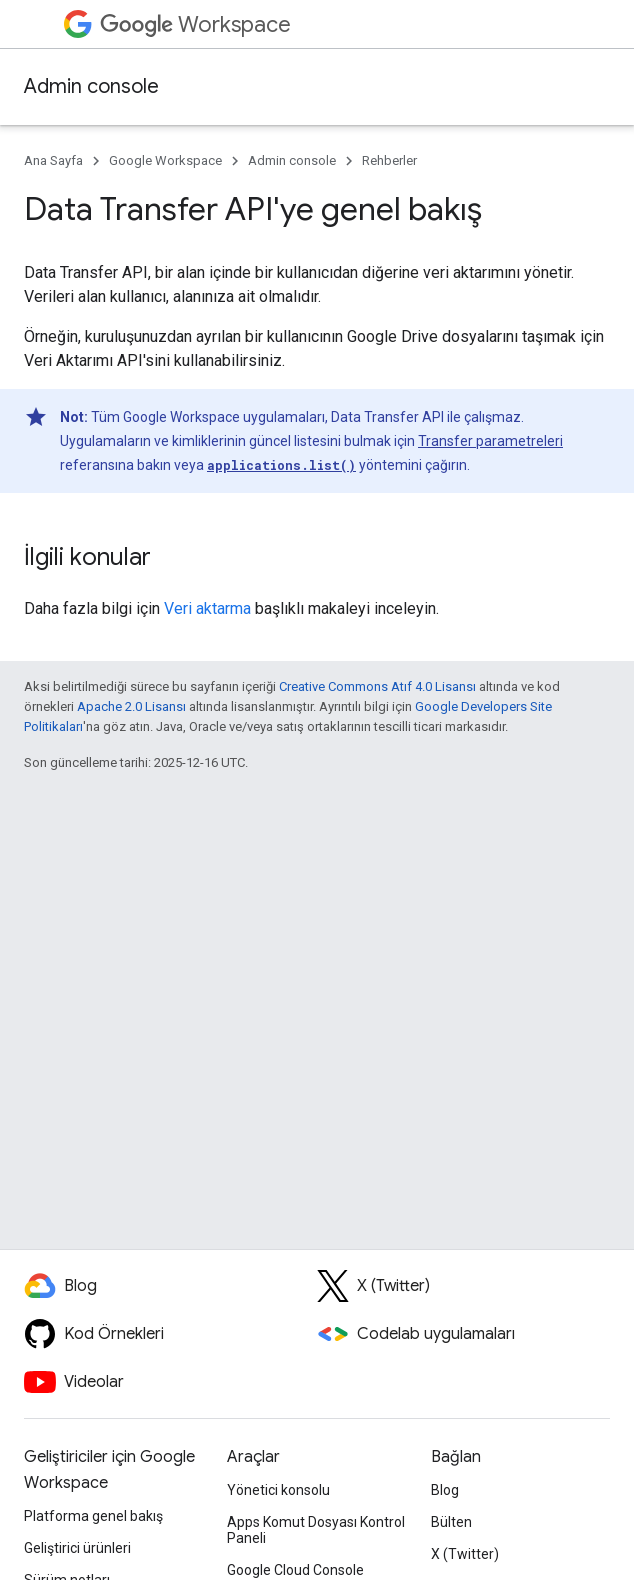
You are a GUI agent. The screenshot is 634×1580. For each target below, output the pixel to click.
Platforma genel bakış (93, 1516)
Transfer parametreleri (490, 441)
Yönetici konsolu (278, 1490)
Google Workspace (165, 160)
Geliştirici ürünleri (77, 1548)
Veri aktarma (207, 608)
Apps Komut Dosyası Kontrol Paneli (316, 1530)
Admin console (91, 86)
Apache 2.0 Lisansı (131, 706)
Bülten (451, 1522)
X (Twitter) (465, 1554)
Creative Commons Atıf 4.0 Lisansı (377, 686)
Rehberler (389, 160)
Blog (445, 1490)
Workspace (195, 24)
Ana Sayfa (53, 160)
